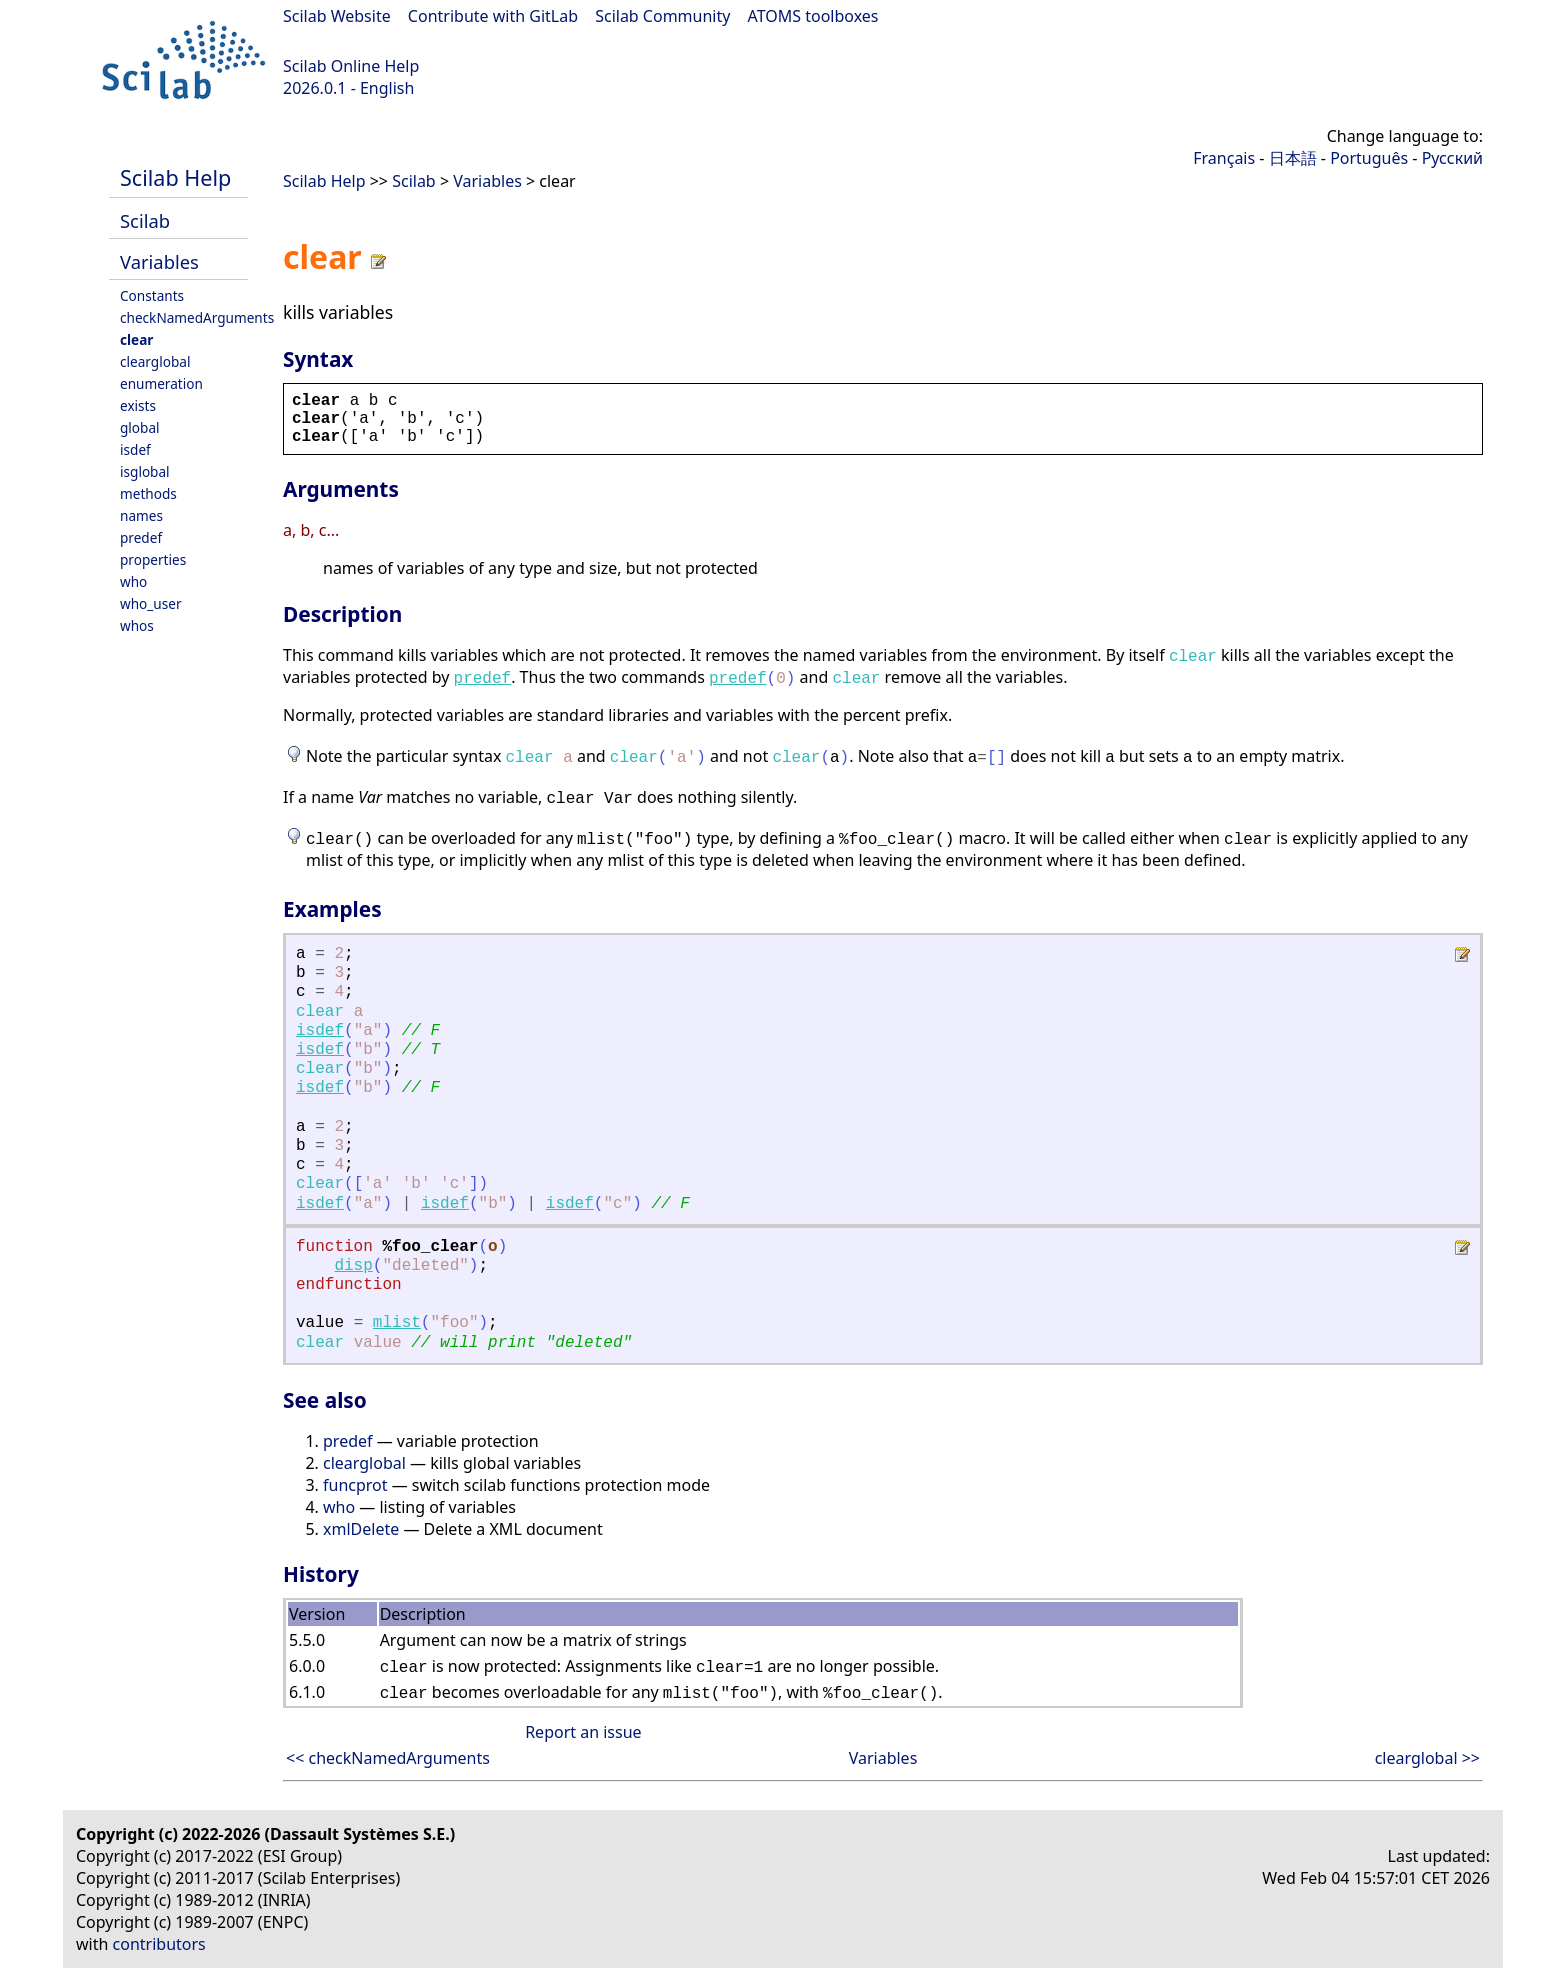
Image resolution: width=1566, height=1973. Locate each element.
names (141, 515)
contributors (159, 1944)
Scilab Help (175, 177)
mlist (397, 1323)
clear (136, 339)
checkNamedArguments (197, 317)
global (140, 427)
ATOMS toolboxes (813, 16)
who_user (151, 603)
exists (138, 405)
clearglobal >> (1427, 1758)
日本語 (1293, 158)
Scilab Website (337, 16)
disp (353, 1266)
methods (148, 493)
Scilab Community (662, 16)
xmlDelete (361, 1529)
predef (141, 537)
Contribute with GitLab (493, 16)
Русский (1452, 158)
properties (153, 559)
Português (1369, 158)
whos (137, 625)
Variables (159, 261)
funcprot (355, 1485)
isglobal (145, 471)
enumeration (161, 383)
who (133, 581)
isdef (135, 449)
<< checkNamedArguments (388, 1758)
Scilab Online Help (351, 66)
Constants (152, 295)
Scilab (145, 220)
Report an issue (583, 1732)
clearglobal (155, 361)
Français (1224, 158)
